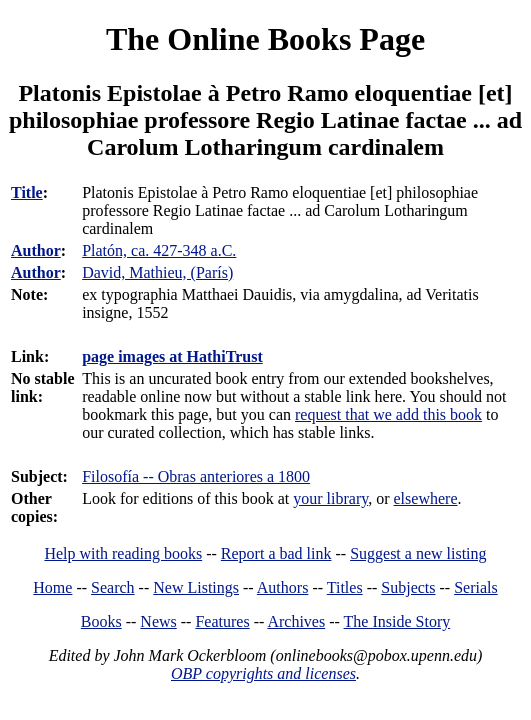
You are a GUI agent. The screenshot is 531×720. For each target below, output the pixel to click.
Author (36, 250)
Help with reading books (123, 553)
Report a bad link (276, 553)
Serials (476, 587)
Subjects (408, 587)
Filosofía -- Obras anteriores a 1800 (196, 476)
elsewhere (426, 498)
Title (27, 192)
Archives (296, 621)
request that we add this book (388, 414)
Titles (345, 587)
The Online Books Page (265, 39)
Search (113, 587)
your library (330, 498)
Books (101, 621)
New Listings (196, 587)
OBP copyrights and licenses (263, 673)
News (158, 621)
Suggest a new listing (418, 553)
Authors (283, 587)
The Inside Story (397, 621)
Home (52, 587)
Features (222, 621)
